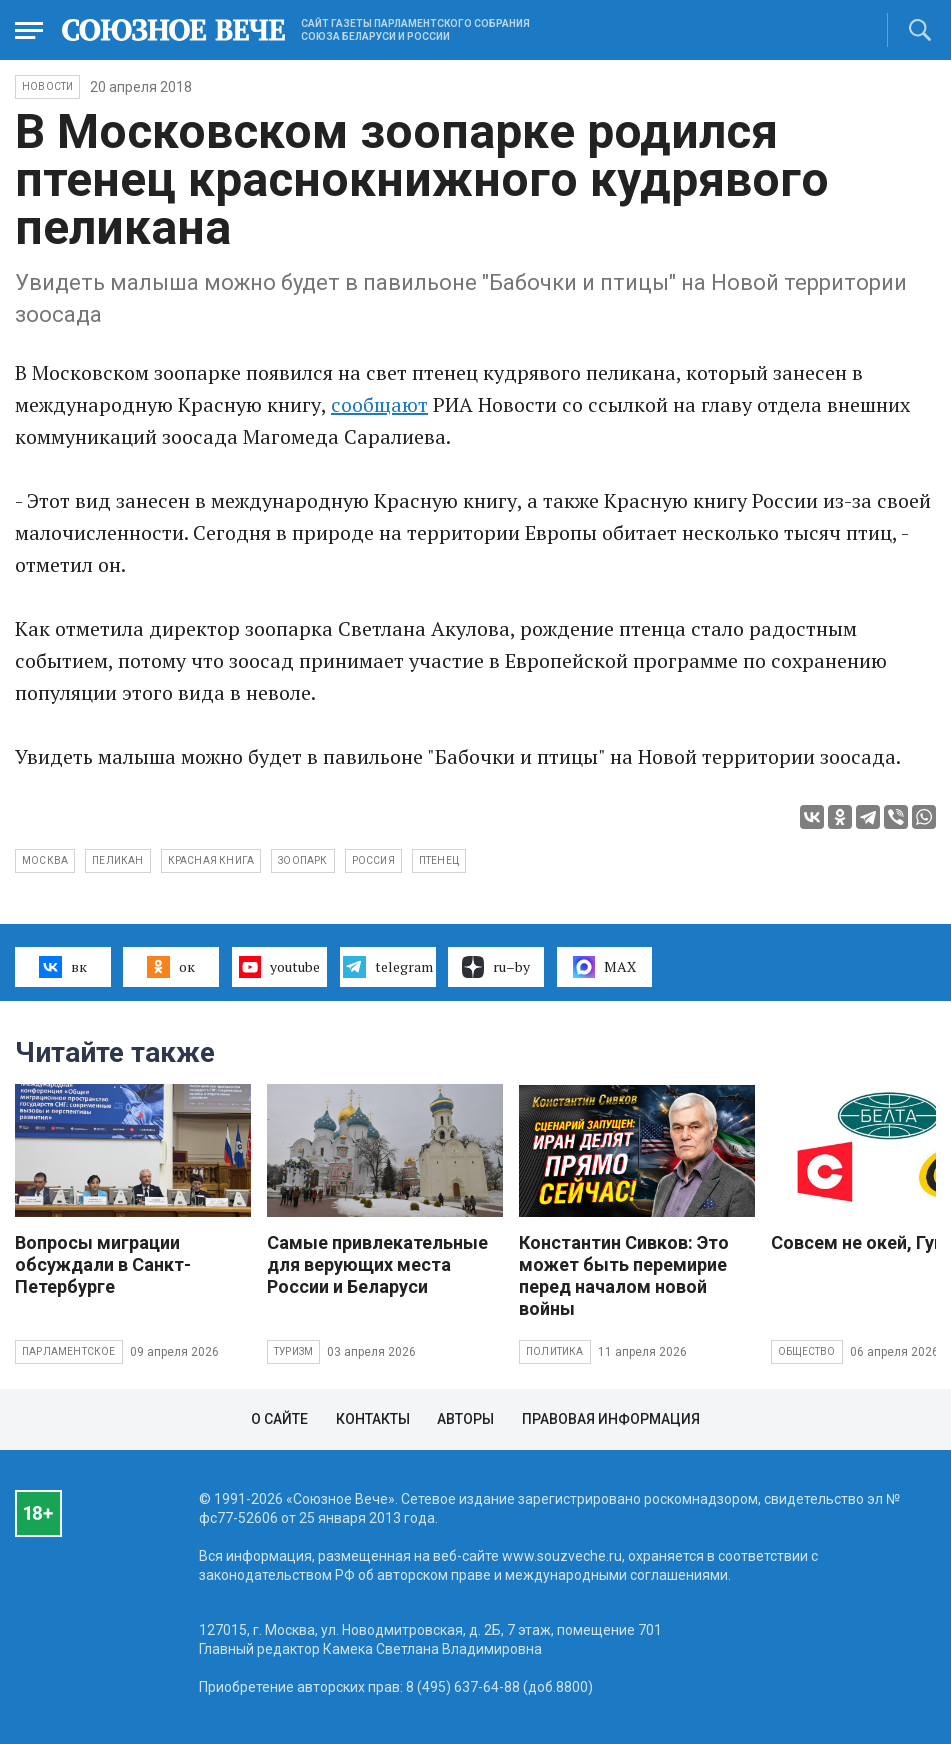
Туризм (293, 1351)
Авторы (465, 1419)
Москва (45, 860)
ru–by (496, 967)
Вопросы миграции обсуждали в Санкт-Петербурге (103, 1264)
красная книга (211, 860)
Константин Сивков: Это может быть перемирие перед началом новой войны (624, 1275)
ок (170, 967)
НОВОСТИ (47, 86)
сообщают (379, 404)
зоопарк (302, 860)
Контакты (373, 1419)
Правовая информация (611, 1419)
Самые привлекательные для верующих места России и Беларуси (377, 1264)
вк (62, 967)
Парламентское (69, 1351)
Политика (555, 1351)
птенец (439, 860)
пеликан (117, 860)
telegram (387, 967)
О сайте (279, 1419)
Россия (373, 860)
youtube (279, 967)
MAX (604, 967)
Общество (807, 1351)
